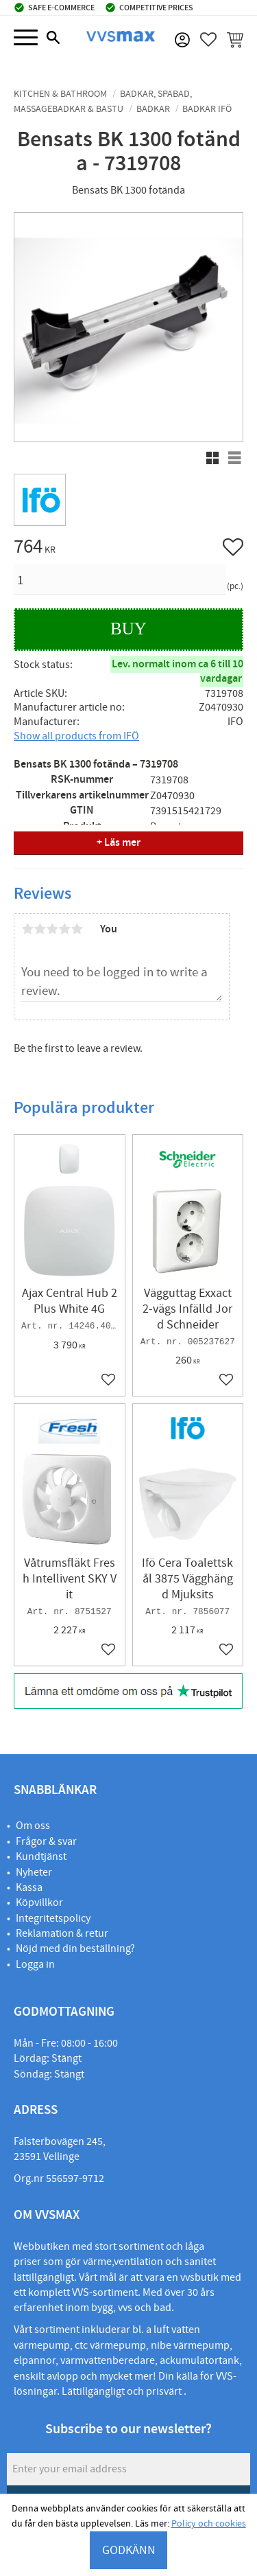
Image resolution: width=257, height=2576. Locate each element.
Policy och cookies (208, 2524)
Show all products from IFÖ (76, 736)
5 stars (77, 929)
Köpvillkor (39, 1902)
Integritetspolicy (53, 1918)
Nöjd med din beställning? (75, 1948)
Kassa (29, 1887)
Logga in (35, 1964)
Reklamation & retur (62, 1933)
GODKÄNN (129, 2550)
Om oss (33, 1825)
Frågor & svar (46, 1841)
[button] (26, 38)
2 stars (40, 929)
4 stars (64, 929)
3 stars (52, 929)
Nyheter (34, 1872)
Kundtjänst (41, 1856)
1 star (27, 929)
